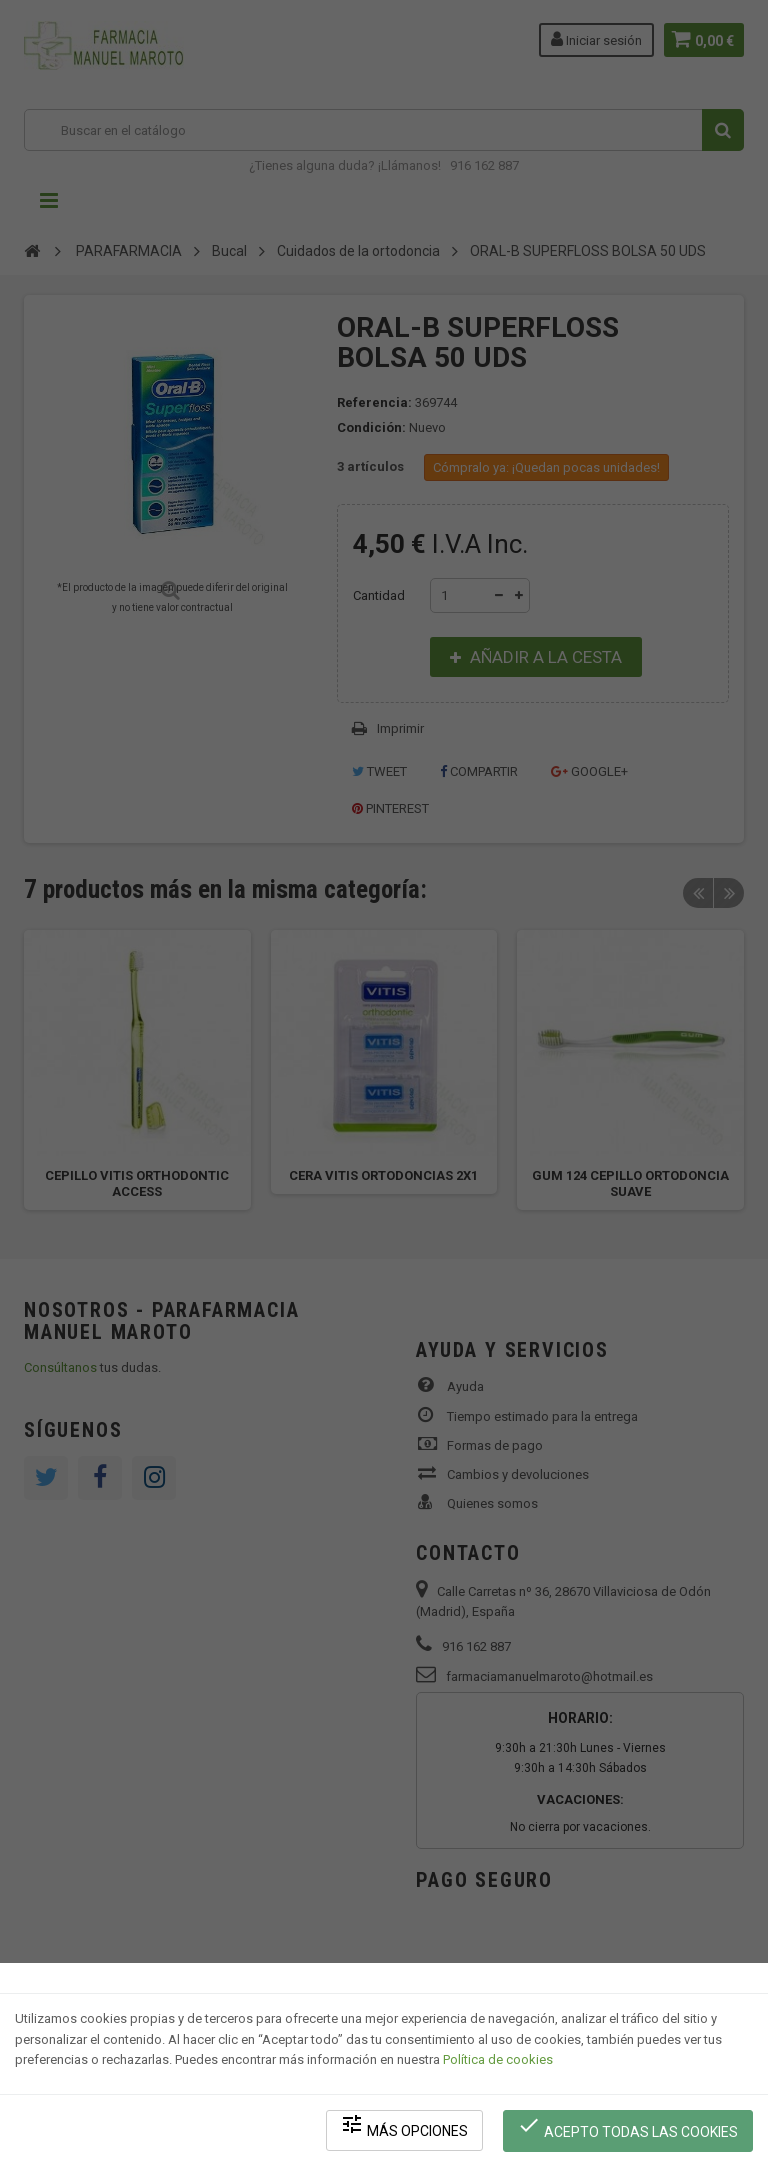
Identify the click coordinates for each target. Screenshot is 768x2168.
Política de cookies (498, 2063)
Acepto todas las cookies (629, 2128)
